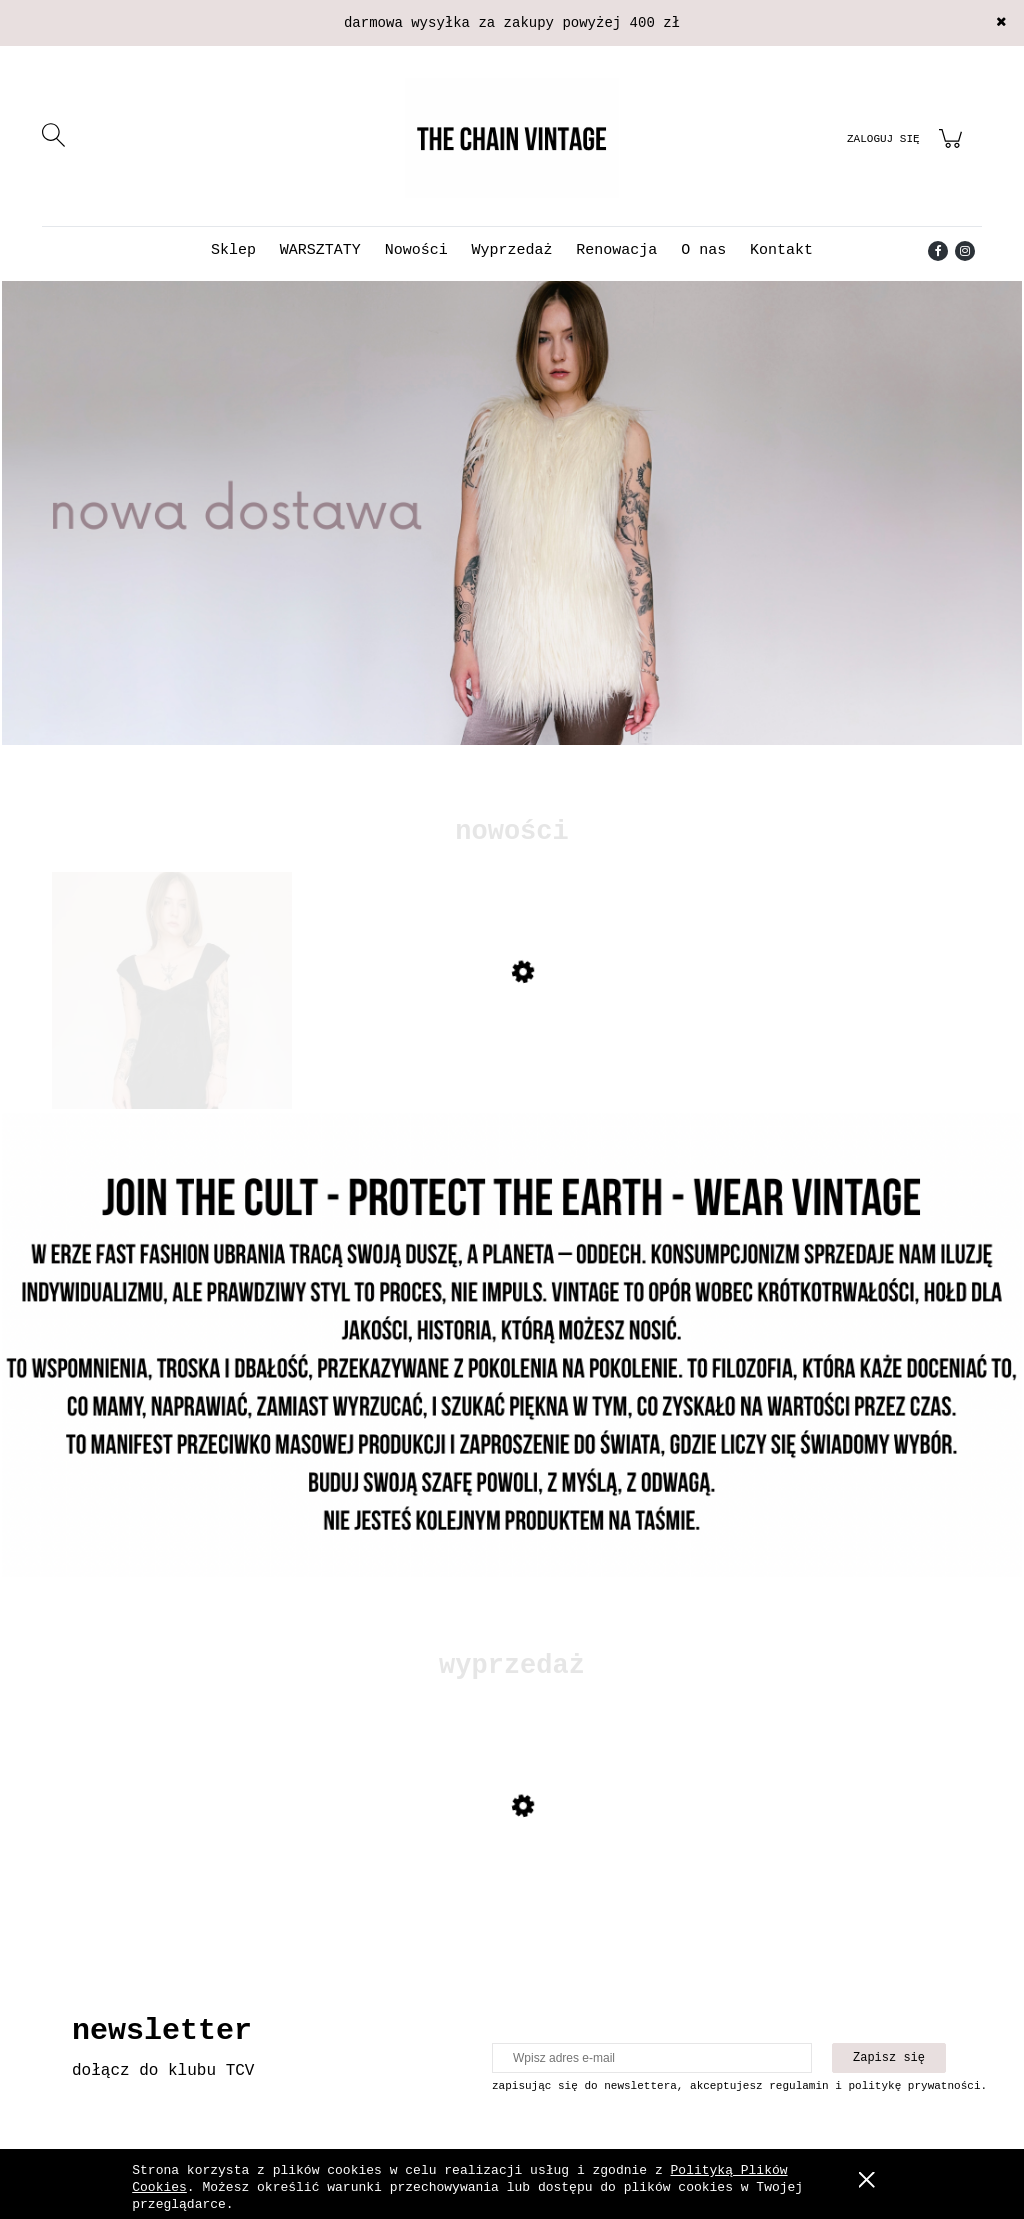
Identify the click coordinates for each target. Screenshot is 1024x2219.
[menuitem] (233, 250)
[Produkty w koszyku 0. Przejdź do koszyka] (953, 150)
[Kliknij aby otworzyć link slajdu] (512, 513)
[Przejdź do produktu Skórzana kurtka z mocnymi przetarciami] (172, 1881)
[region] (512, 543)
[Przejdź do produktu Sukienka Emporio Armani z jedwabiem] (172, 1047)
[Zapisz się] (889, 2058)
